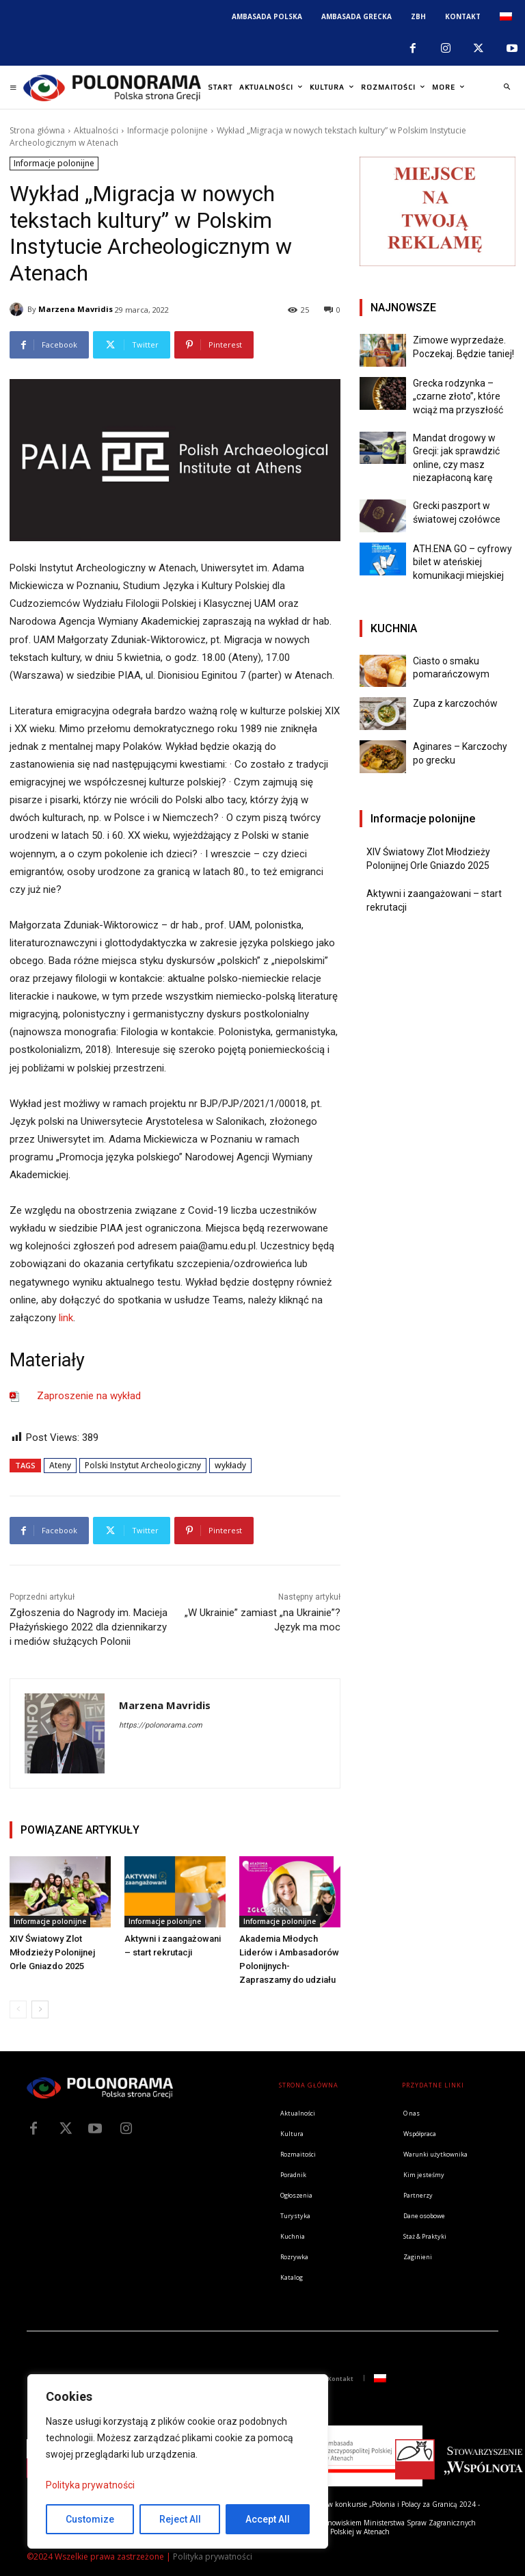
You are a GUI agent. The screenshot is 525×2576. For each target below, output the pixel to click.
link (66, 1318)
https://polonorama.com (160, 1725)
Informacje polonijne (167, 130)
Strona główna (37, 130)
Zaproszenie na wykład (89, 1396)
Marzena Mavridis (75, 309)
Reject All (180, 2519)
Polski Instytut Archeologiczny (143, 1465)
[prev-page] (18, 2009)
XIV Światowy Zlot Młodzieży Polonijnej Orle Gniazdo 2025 (52, 1952)
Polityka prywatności (90, 2485)
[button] (506, 87)
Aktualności (96, 130)
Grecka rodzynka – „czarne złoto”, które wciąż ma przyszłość (458, 396)
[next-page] (40, 2009)
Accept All (267, 2519)
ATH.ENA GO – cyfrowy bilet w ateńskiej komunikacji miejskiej (462, 562)
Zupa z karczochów (455, 703)
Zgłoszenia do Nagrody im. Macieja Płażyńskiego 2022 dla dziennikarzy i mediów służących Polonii (88, 1627)
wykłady (230, 1465)
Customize (90, 2519)
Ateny (60, 1465)
